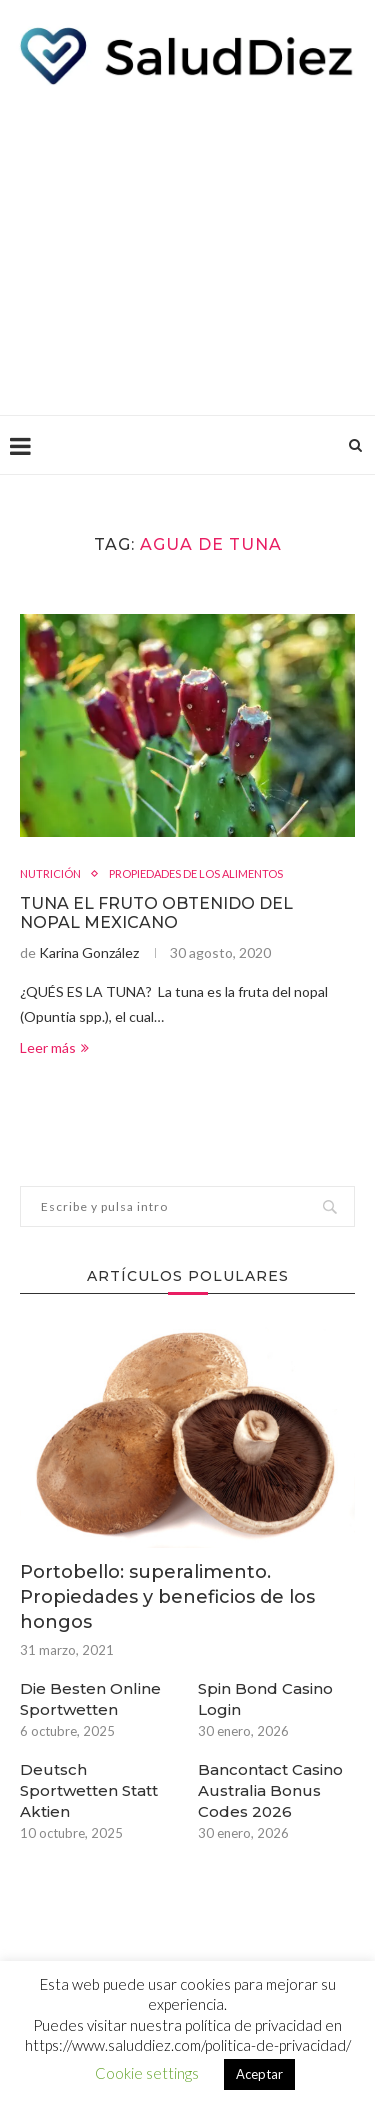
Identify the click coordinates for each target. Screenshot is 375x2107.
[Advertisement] (187, 245)
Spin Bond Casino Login (265, 1699)
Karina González (89, 952)
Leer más (54, 1047)
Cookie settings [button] (147, 2073)
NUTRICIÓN (50, 873)
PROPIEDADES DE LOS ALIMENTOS (196, 873)
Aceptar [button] (259, 2074)
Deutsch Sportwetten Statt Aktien (89, 1790)
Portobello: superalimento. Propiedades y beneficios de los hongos (167, 1597)
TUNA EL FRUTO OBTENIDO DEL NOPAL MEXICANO (156, 913)
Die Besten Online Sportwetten (90, 1699)
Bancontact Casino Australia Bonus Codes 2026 (270, 1790)
